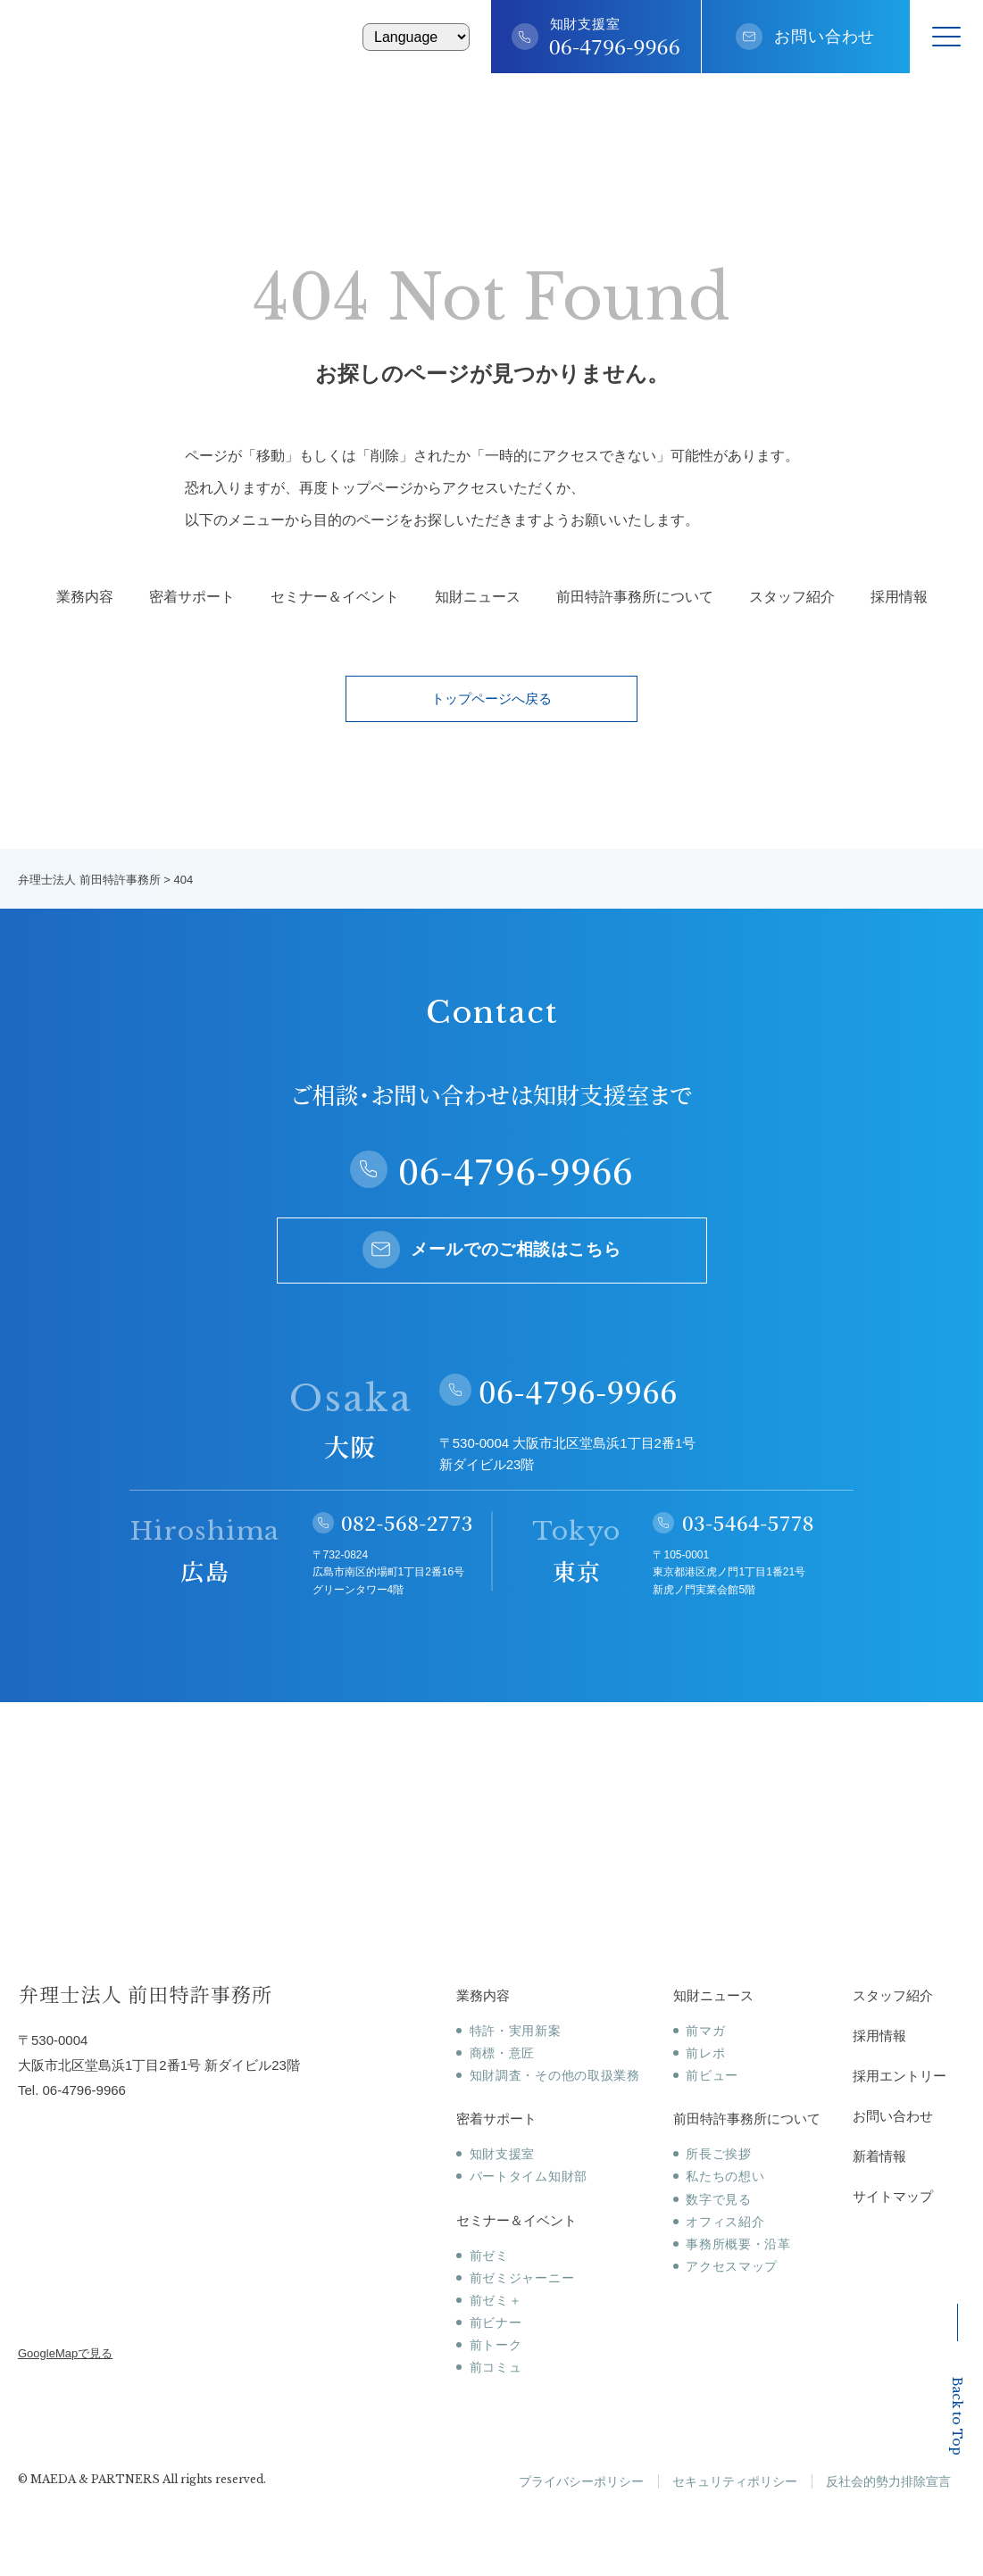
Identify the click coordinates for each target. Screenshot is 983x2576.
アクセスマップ (732, 2266)
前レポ (705, 2053)
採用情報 (899, 597)
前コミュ (496, 2367)
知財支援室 (503, 2154)
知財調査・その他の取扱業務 (555, 2075)
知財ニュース (478, 597)
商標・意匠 (503, 2053)
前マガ (705, 2030)
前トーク (496, 2345)
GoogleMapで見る (65, 2353)
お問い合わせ (824, 37)
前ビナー (496, 2322)
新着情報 (879, 2156)
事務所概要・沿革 (738, 2244)
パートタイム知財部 (528, 2176)
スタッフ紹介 (792, 597)
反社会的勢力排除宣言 (888, 2481)
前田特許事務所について (634, 597)
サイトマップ (893, 2196)
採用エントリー (899, 2075)
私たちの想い (725, 2176)
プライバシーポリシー (581, 2481)
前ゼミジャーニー (522, 2278)
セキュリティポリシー (734, 2481)
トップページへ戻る (491, 698)
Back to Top (957, 2380)
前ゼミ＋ (496, 2300)
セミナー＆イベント (335, 597)
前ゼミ (489, 2255)
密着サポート (192, 597)
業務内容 (84, 597)
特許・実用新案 (516, 2030)
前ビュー (712, 2075)
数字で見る (719, 2199)
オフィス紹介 (725, 2222)
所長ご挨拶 (719, 2154)
